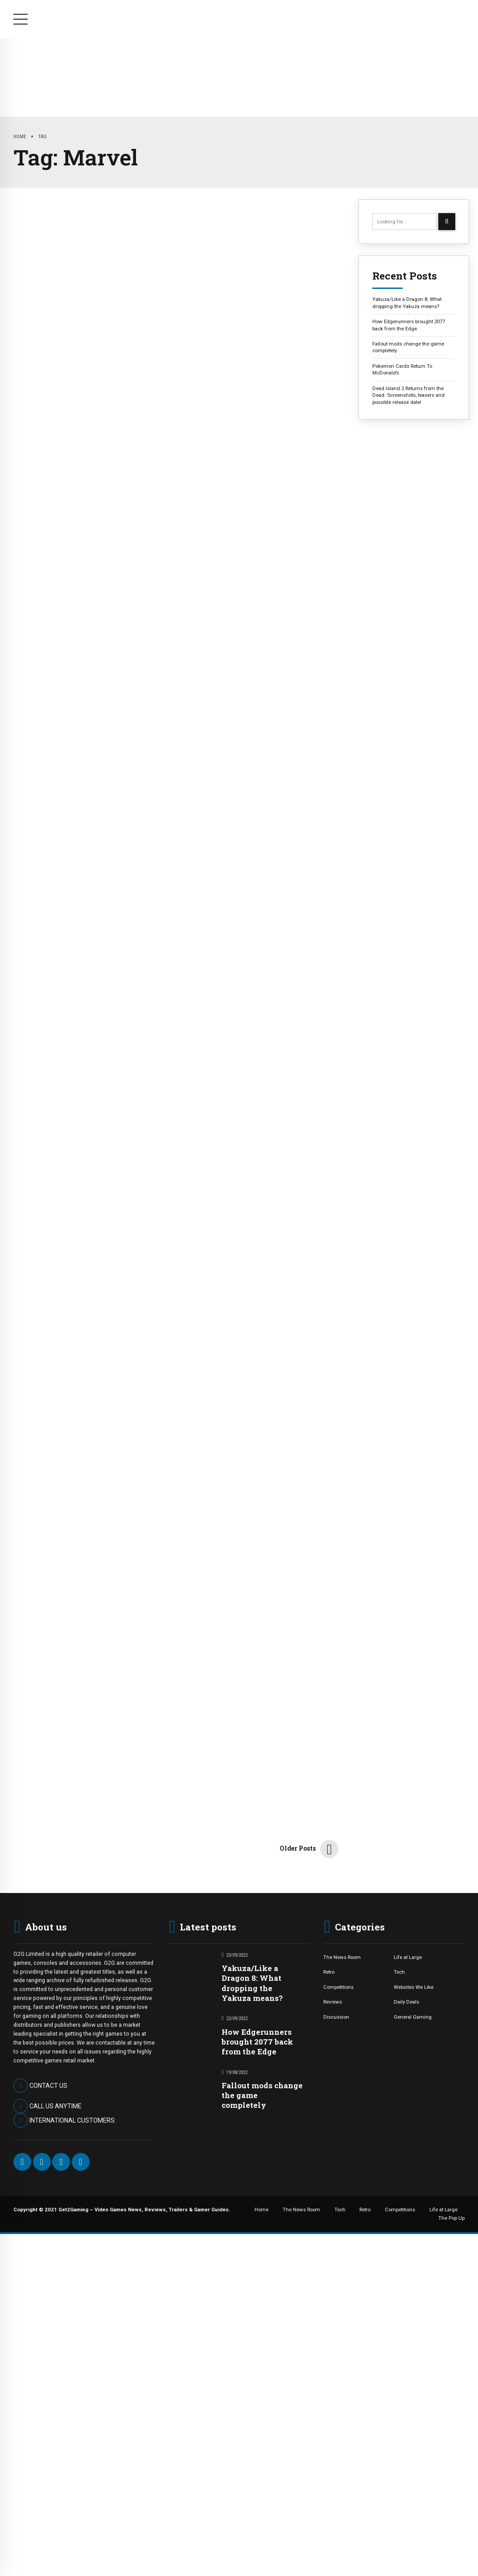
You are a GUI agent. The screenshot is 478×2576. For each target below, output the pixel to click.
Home (57, 70)
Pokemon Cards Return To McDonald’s (402, 369)
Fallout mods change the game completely (408, 347)
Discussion (336, 2017)
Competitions (294, 70)
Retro (233, 70)
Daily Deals (406, 2002)
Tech (187, 70)
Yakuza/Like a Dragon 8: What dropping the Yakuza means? (406, 302)
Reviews (332, 2002)
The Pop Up (436, 70)
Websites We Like (413, 1987)
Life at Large (366, 70)
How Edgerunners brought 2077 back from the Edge (408, 324)
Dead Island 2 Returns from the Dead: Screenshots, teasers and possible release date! (408, 395)
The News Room (123, 70)
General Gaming (413, 2017)
